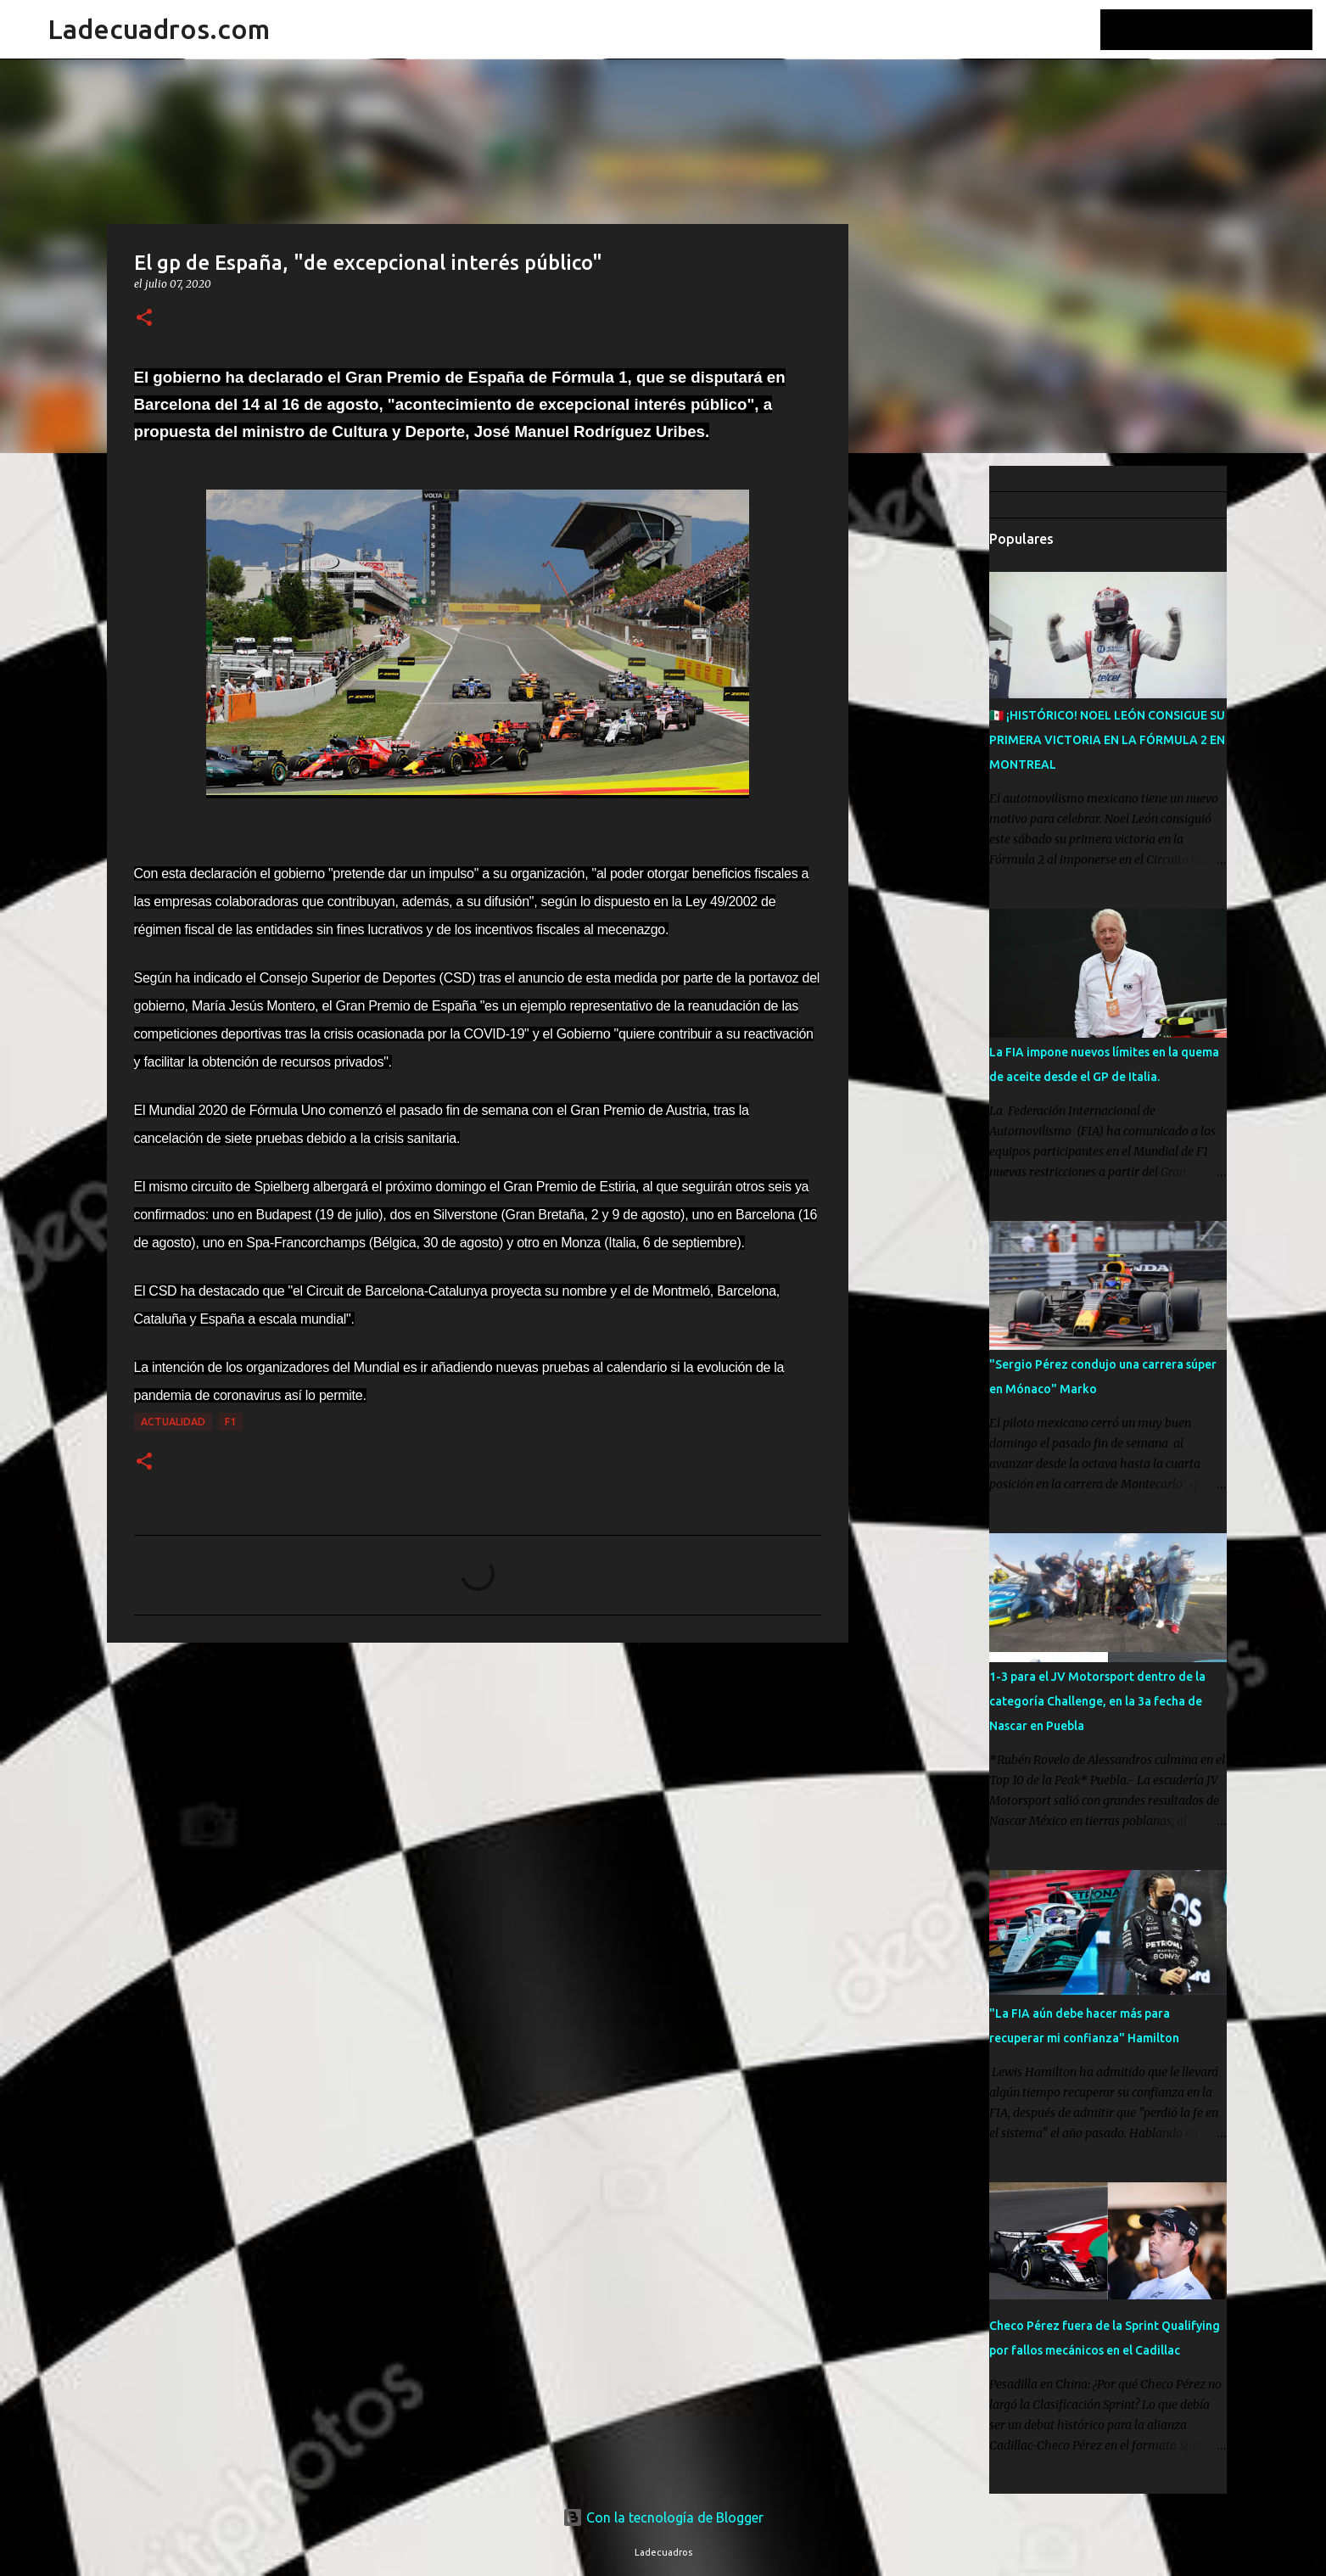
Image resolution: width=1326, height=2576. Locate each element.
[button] (144, 318)
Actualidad (173, 1421)
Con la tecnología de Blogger (663, 2517)
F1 (230, 1421)
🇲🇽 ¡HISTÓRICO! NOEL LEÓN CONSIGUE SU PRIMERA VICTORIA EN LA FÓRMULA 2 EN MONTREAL (1107, 739)
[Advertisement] (935, 733)
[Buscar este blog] (1223, 29)
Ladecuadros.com (159, 29)
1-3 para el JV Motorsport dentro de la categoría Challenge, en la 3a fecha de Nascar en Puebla (1097, 1701)
